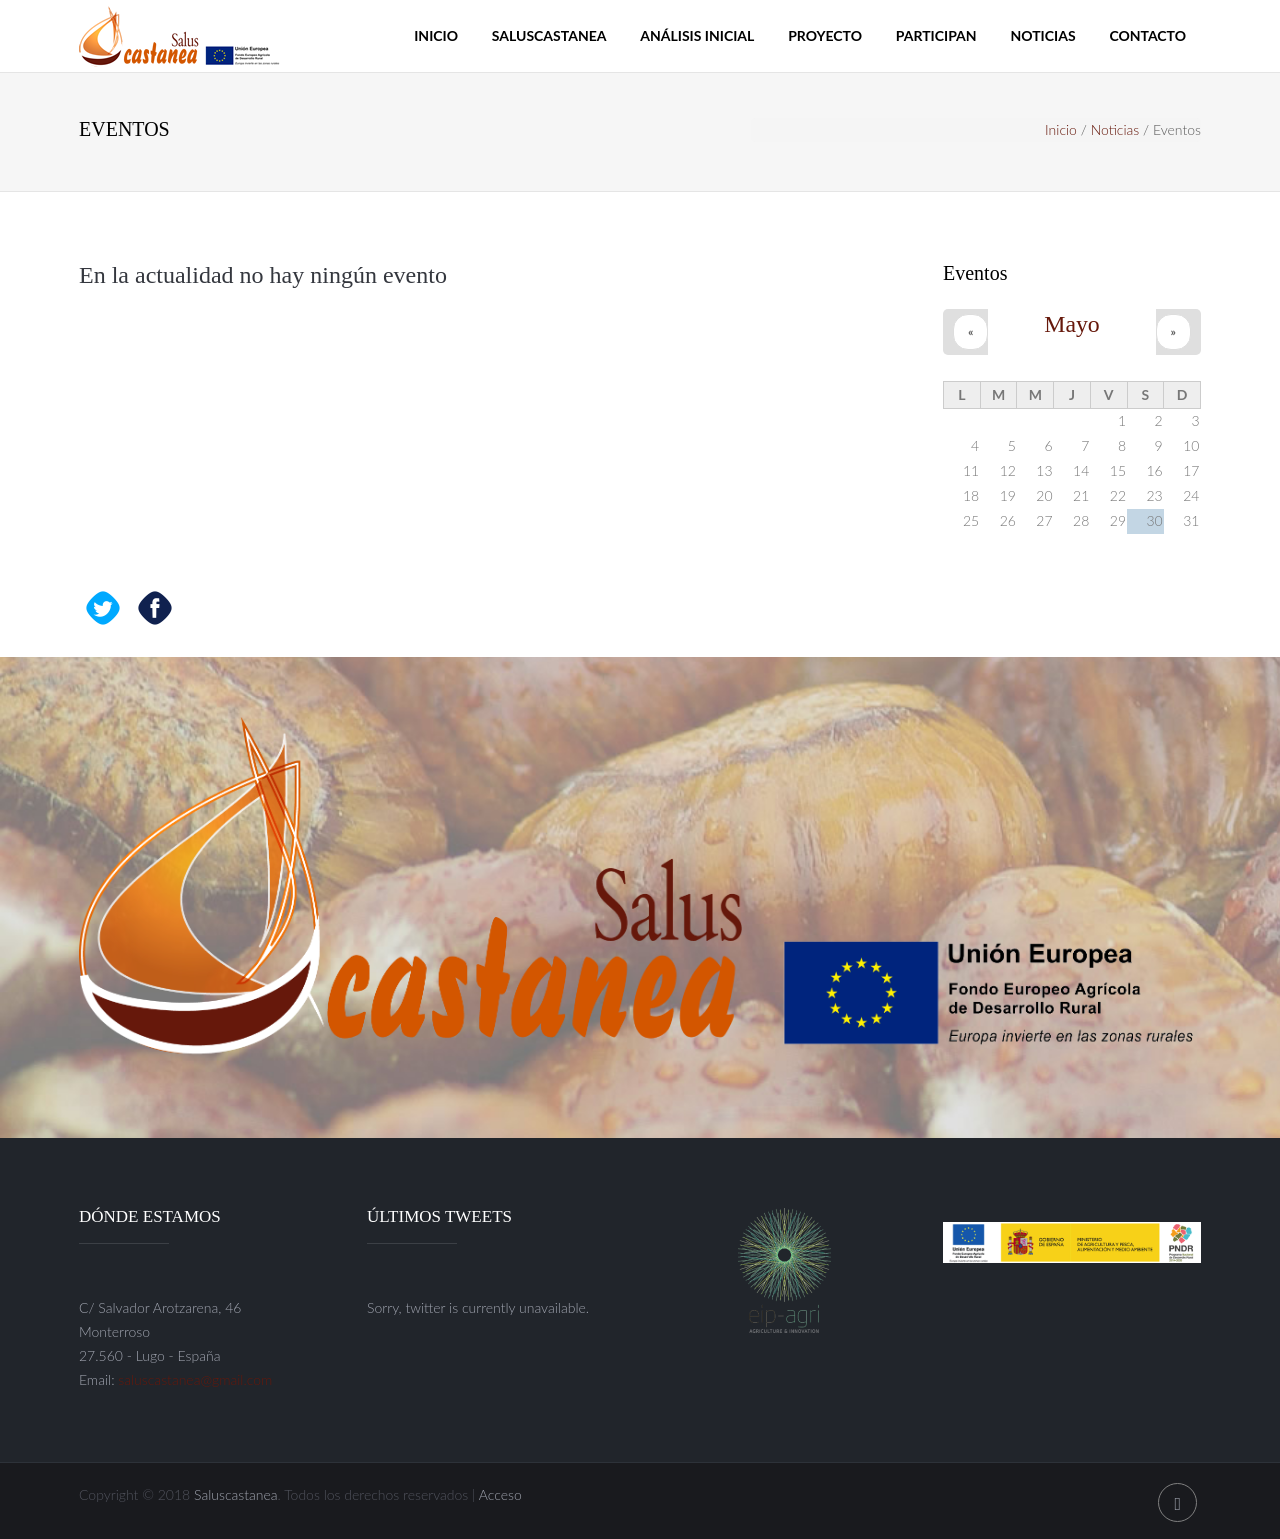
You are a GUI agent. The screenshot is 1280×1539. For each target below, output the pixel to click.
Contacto (1147, 35)
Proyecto (825, 35)
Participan (936, 35)
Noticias (1042, 35)
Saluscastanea (549, 35)
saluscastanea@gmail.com (195, 1379)
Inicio (436, 35)
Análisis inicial (697, 35)
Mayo (1072, 324)
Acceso (500, 1494)
